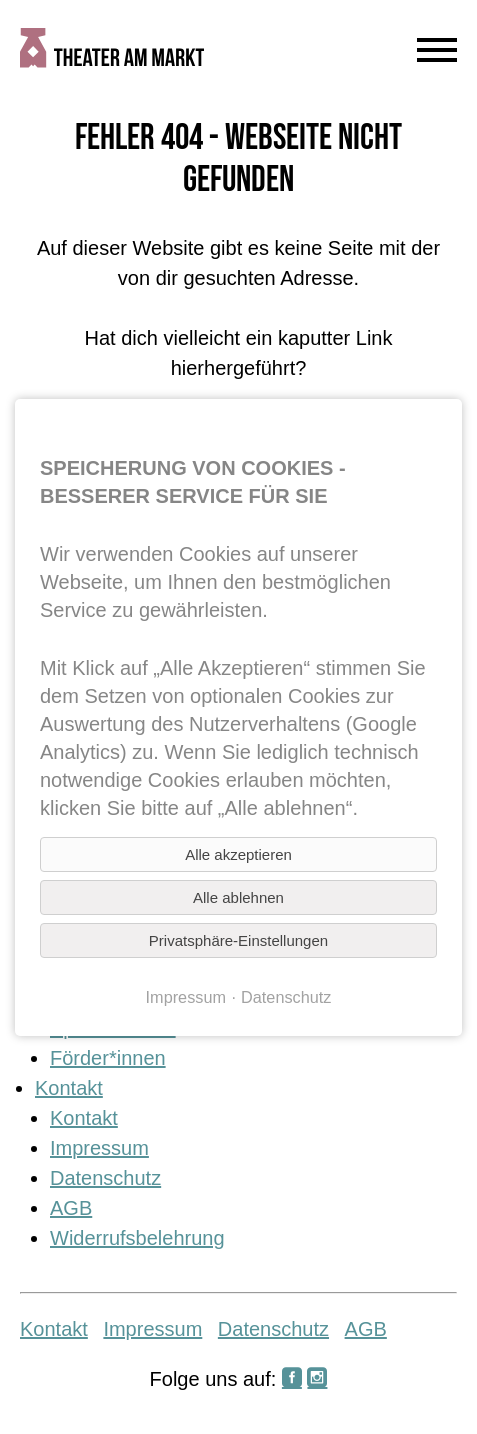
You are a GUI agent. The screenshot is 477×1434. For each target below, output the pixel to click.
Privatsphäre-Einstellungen (238, 940)
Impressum (99, 1148)
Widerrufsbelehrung (137, 1238)
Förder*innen (108, 1058)
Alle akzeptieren (238, 854)
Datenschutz (105, 1178)
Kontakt (69, 1088)
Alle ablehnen (238, 897)
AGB (71, 1208)
